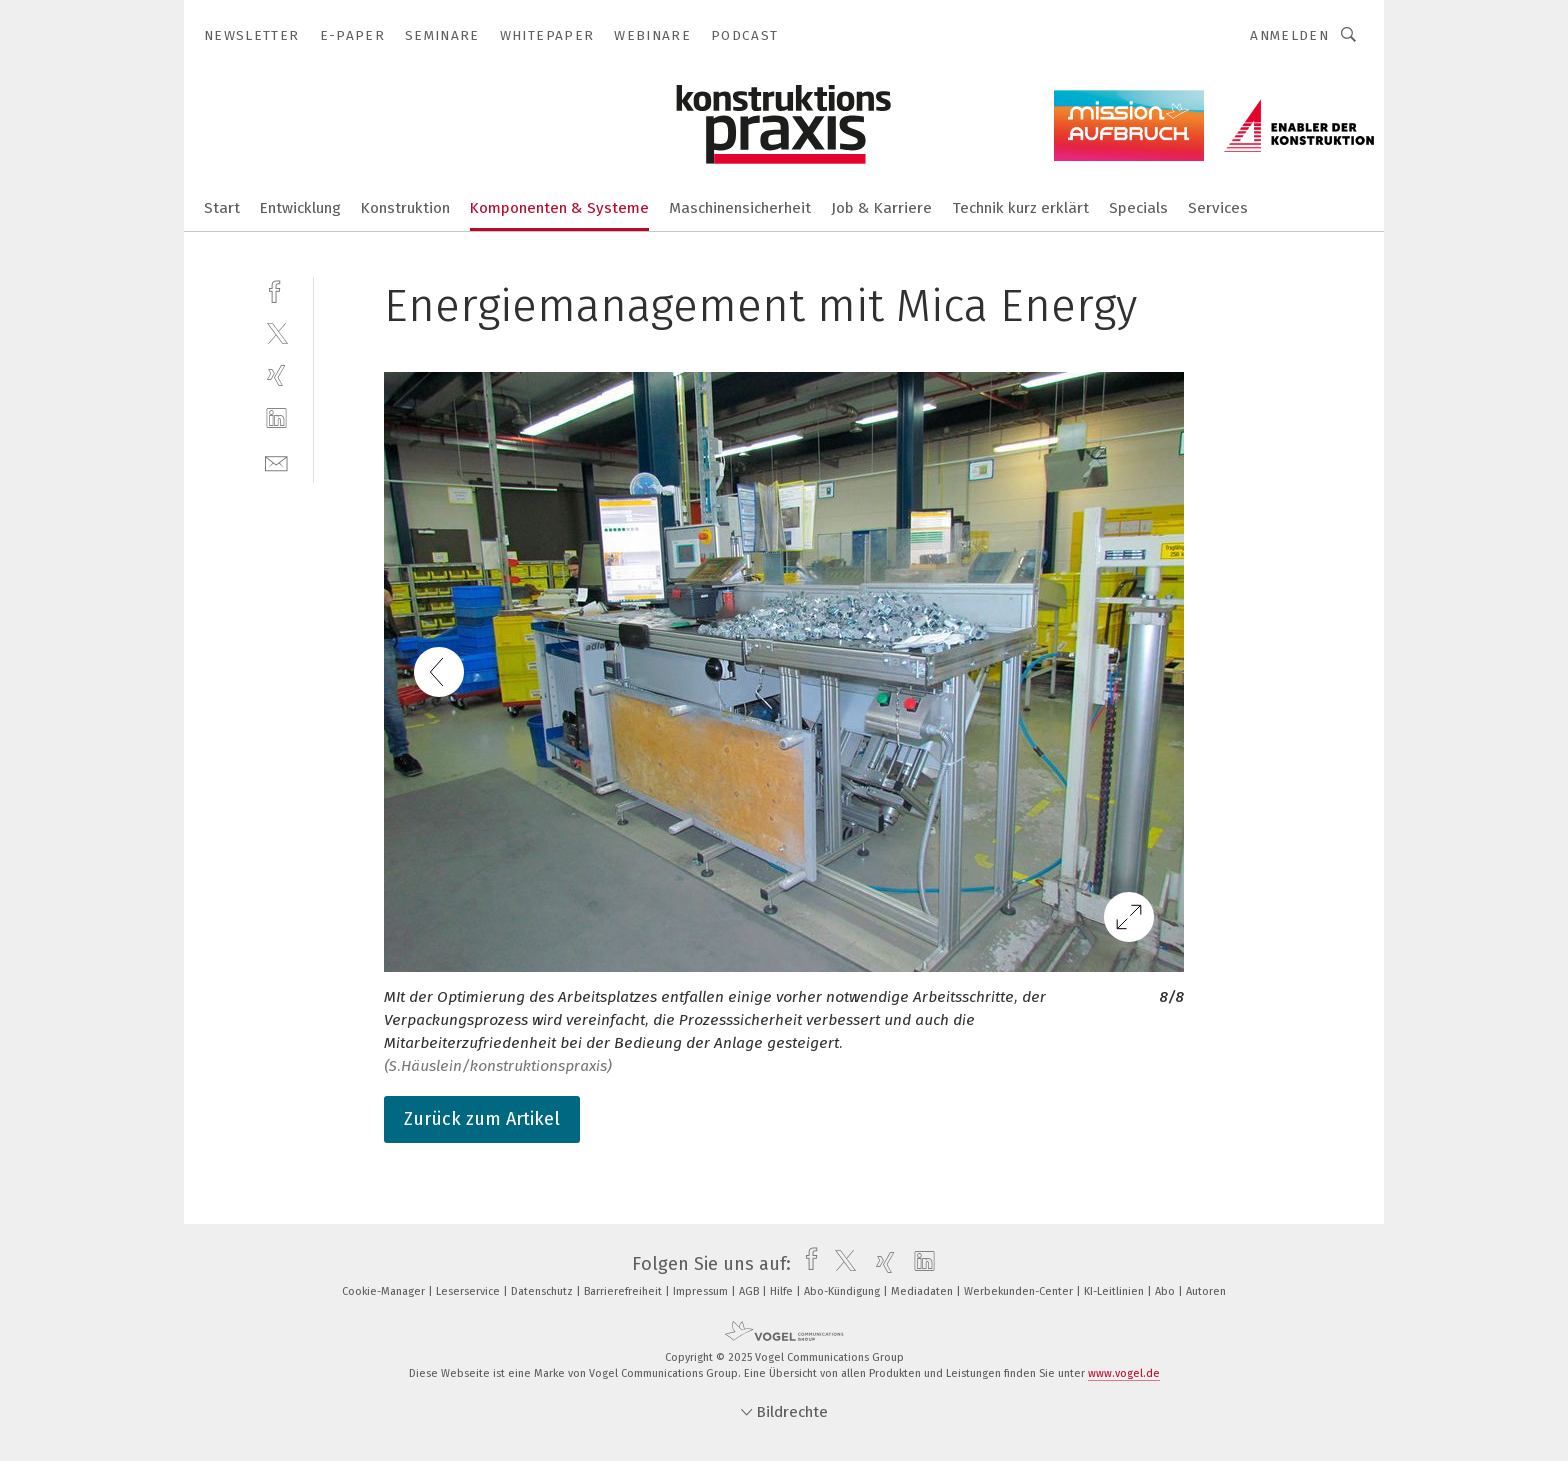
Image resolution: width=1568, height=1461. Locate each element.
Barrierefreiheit (624, 1291)
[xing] (276, 375)
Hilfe (783, 1291)
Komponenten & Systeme (559, 208)
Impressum (702, 1291)
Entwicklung (300, 208)
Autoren (1206, 1291)
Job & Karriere (881, 208)
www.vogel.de (1124, 1373)
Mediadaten (923, 1291)
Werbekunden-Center (1020, 1291)
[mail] (276, 461)
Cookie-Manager (385, 1291)
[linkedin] (276, 418)
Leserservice (469, 1291)
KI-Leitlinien (1115, 1291)
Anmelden (1289, 35)
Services (1218, 208)
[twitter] (276, 332)
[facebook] (276, 289)
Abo (1166, 1291)
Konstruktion (405, 208)
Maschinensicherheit (740, 208)
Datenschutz (543, 1291)
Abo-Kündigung (843, 1291)
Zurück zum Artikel (482, 1119)
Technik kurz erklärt (1020, 208)
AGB (750, 1291)
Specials (1138, 208)
